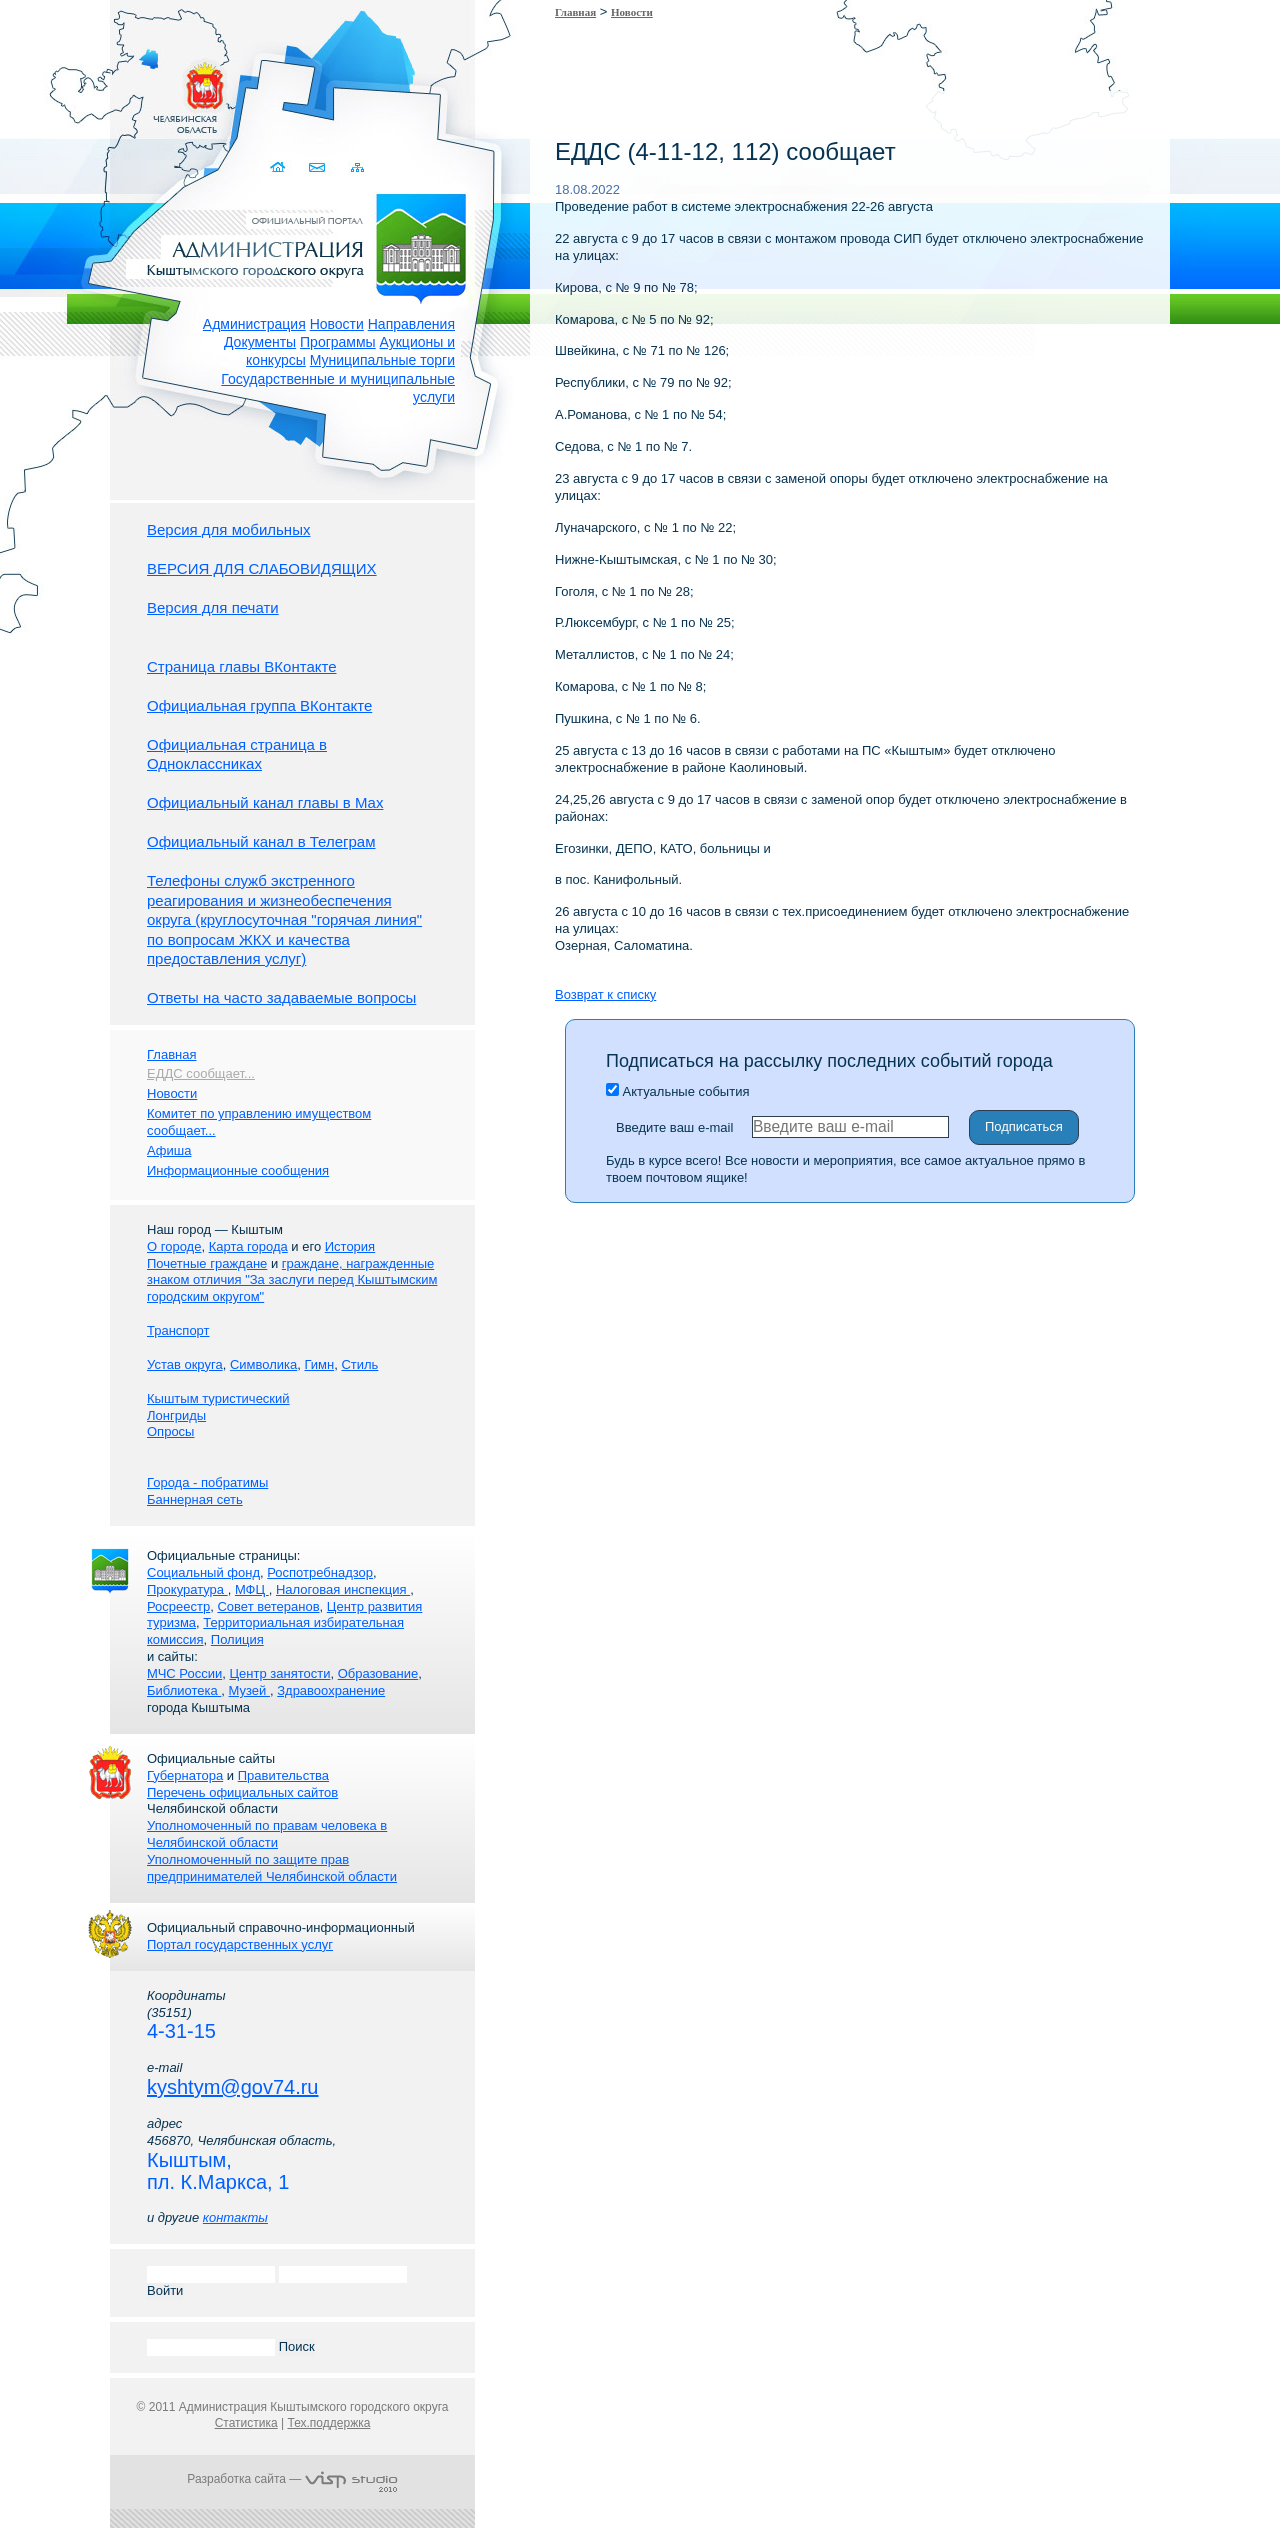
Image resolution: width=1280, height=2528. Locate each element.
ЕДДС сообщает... (201, 1073)
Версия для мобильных (228, 529)
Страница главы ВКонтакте (242, 666)
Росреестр (178, 1606)
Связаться (318, 167)
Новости (337, 324)
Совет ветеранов (268, 1606)
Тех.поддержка (328, 2423)
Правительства (283, 1775)
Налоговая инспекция (343, 1589)
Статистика (246, 2423)
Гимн (319, 1364)
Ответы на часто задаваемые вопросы (281, 997)
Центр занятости (279, 1673)
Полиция (237, 1639)
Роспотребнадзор (320, 1572)
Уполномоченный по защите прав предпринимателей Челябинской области (272, 1868)
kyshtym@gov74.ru (232, 2087)
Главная (575, 12)
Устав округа (185, 1364)
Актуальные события (677, 1091)
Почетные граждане (207, 1263)
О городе (174, 1246)
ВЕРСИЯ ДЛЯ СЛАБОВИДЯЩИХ (262, 568)
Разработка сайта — (292, 2479)
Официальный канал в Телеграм (261, 841)
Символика (263, 1364)
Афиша (169, 1150)
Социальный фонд (203, 1572)
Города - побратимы (207, 1482)
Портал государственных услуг (240, 1944)
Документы (260, 342)
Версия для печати (213, 607)
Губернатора (185, 1775)
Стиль (359, 1364)
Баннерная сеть (195, 1499)
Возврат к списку (605, 994)
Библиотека (184, 1690)
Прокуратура (187, 1589)
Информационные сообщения (238, 1170)
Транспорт (178, 1330)
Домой (279, 167)
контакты (235, 2217)
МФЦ (252, 1589)
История (350, 1246)
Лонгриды (176, 1415)
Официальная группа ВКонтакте (259, 705)
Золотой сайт (53, 89)
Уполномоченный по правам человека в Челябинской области (267, 1834)
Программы (338, 342)
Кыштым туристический (218, 1398)
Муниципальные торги (382, 360)
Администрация (254, 324)
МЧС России (184, 1673)
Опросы (170, 1431)
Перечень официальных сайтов (242, 1792)
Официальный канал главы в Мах (265, 802)
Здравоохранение (331, 1690)
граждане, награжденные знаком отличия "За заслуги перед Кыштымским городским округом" (292, 1280)
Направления (411, 324)
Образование (378, 1673)
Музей (249, 1690)
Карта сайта (357, 167)
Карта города (248, 1246)
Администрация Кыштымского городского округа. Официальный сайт (303, 245)
